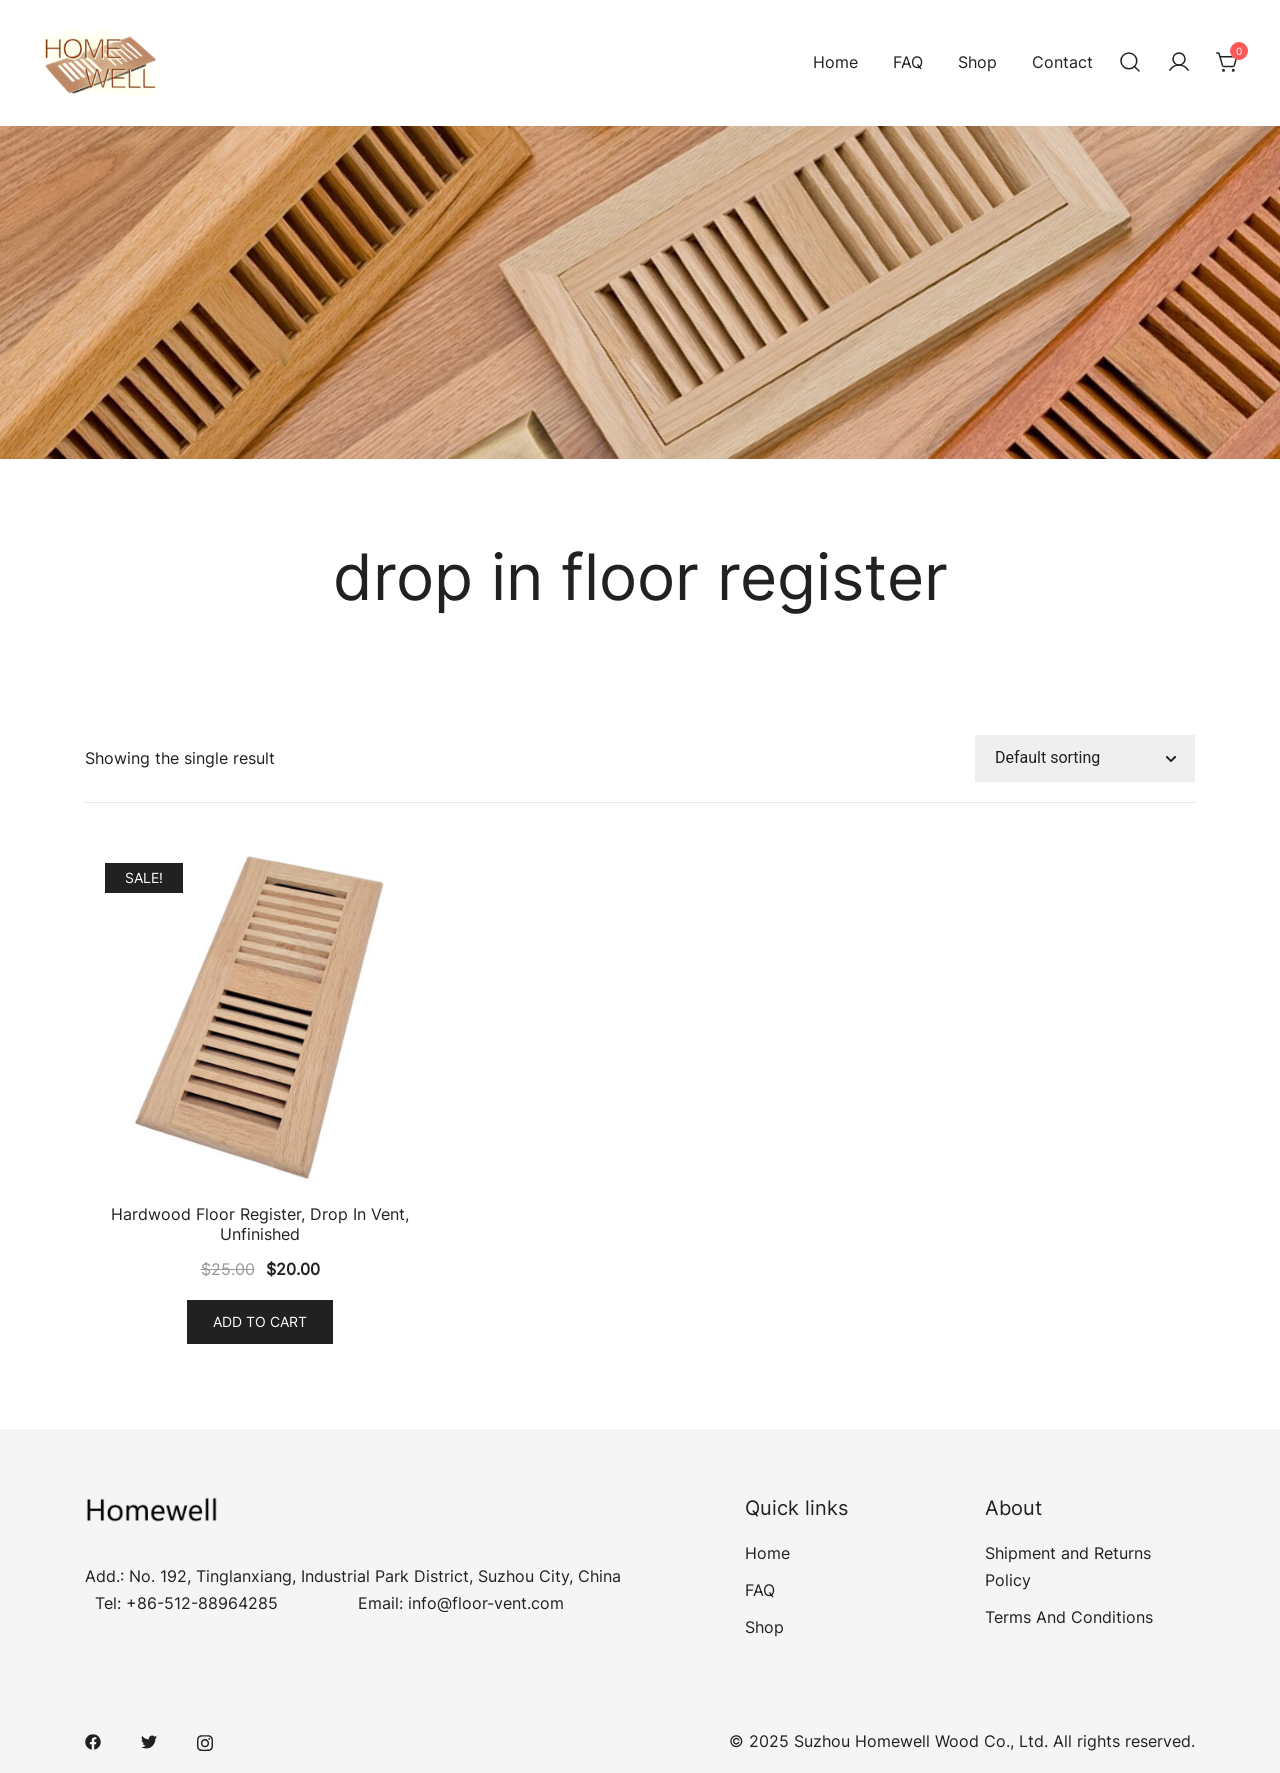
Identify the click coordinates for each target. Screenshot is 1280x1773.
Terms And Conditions (1069, 1617)
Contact (1062, 62)
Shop (977, 62)
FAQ (908, 62)
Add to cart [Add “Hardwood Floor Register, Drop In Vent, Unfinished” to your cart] (260, 1321)
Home (835, 62)
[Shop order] (1085, 758)
